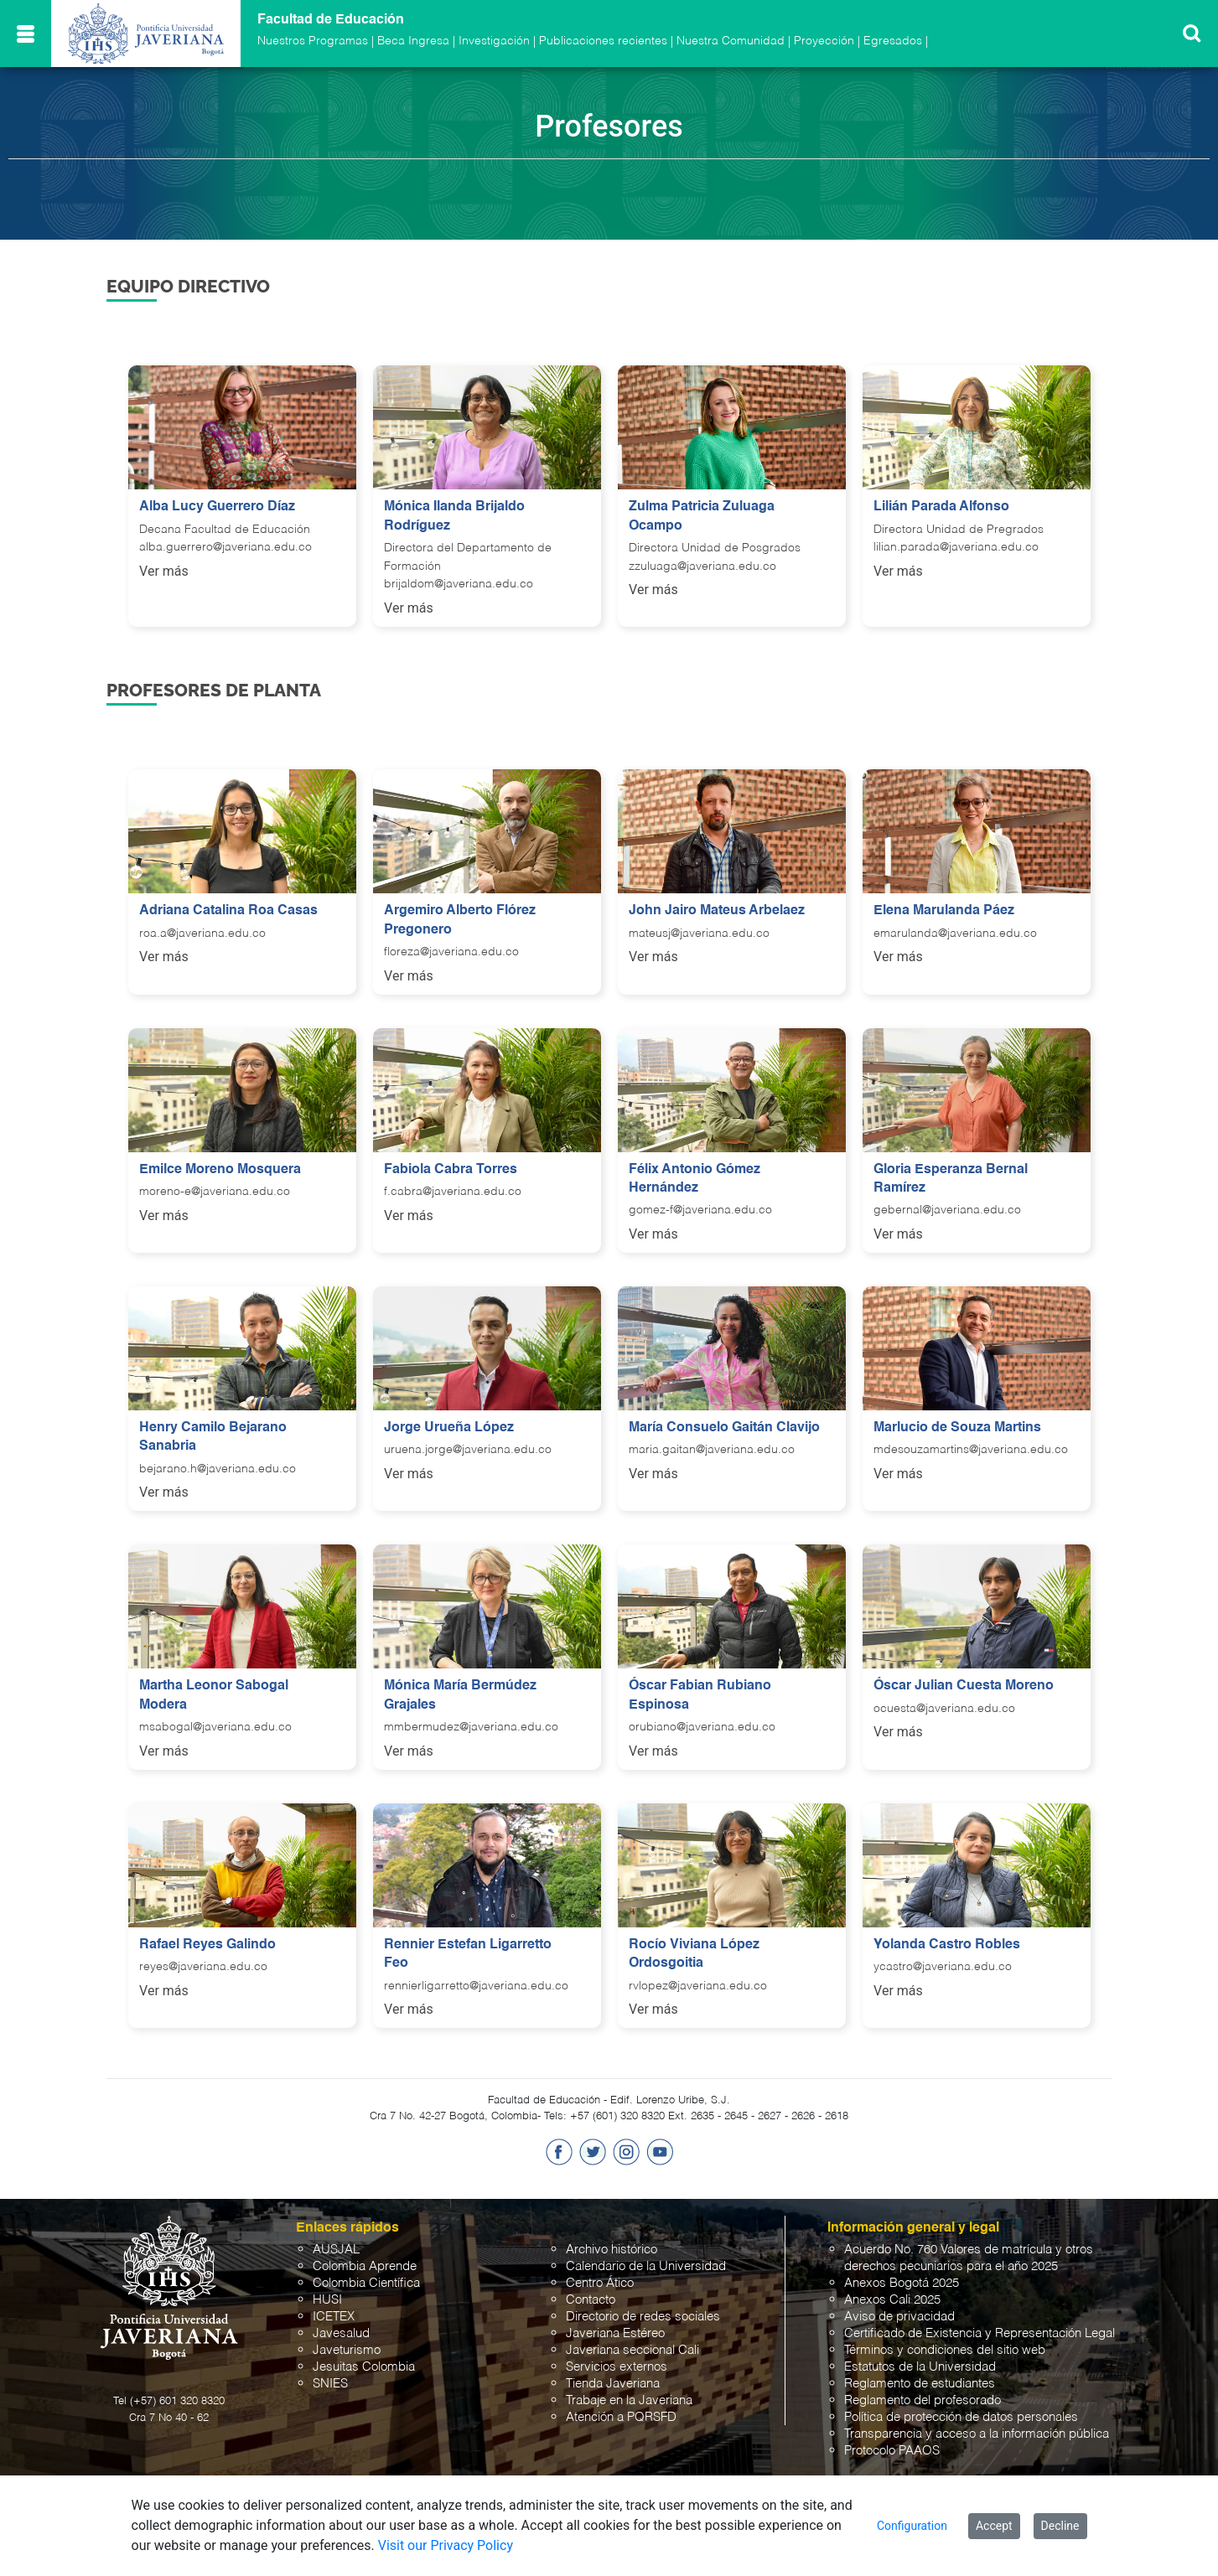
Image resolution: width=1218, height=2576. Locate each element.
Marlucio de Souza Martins (957, 1428)
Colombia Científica (366, 2283)
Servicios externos (616, 2367)
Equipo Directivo (188, 286)
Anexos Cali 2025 (892, 2300)
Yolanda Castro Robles (946, 1945)
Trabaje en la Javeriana (629, 2400)
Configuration (912, 2525)
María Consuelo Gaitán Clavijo (724, 1428)
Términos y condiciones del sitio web (944, 2350)
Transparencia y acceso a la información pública (976, 2434)
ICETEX (334, 2316)
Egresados (892, 41)
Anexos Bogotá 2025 (901, 2283)
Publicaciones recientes (603, 41)
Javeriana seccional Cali (632, 2350)
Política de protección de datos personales (961, 2417)
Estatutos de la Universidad (920, 2367)
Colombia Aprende (365, 2266)
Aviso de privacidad (899, 2316)
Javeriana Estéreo (615, 2333)
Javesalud (341, 2333)
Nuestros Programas (312, 41)
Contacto (590, 2300)
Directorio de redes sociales (643, 2316)
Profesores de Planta (213, 690)
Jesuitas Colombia (364, 2367)
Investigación (494, 41)
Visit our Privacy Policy (445, 2545)
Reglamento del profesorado (922, 2400)
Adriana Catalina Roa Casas (228, 911)
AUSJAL (336, 2249)
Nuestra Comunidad (730, 41)
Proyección (824, 41)
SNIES (330, 2383)
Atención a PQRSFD (621, 2417)
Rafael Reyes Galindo (207, 1945)
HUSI (327, 2300)
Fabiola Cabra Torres (450, 1170)
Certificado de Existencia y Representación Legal (979, 2333)
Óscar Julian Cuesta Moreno (963, 1686)
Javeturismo (347, 2350)
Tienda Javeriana (613, 2383)
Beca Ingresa (413, 41)
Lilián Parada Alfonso (941, 507)
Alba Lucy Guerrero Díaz (217, 507)
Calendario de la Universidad (646, 2266)
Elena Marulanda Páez (943, 911)
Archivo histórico (611, 2249)
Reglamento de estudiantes (919, 2383)
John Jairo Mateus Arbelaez (717, 911)
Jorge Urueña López (449, 1428)
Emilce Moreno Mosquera (220, 1170)
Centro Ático (600, 2283)
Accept (994, 2525)
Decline (1060, 2525)
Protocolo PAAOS (892, 2450)
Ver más (164, 571)
